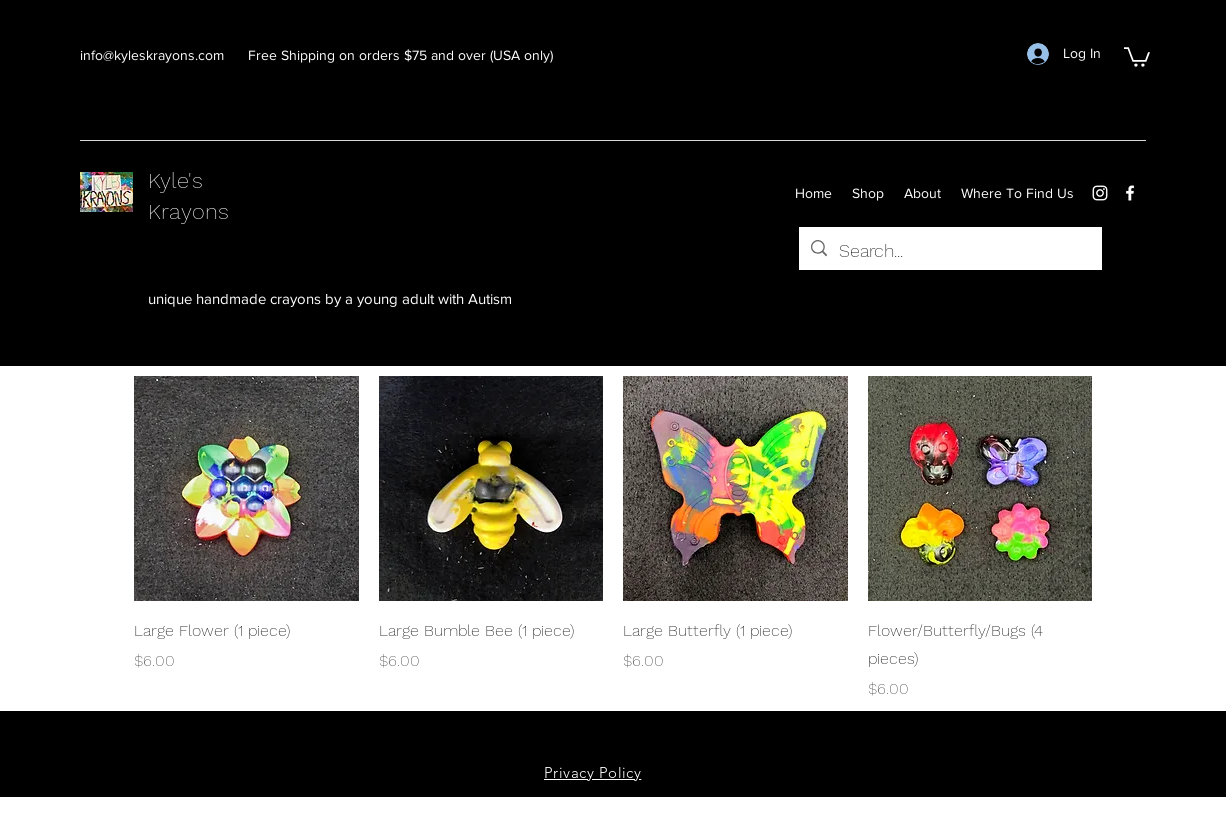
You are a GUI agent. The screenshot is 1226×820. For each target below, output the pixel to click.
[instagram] (1100, 193)
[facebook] (1130, 193)
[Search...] (949, 251)
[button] (1137, 56)
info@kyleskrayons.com (152, 55)
